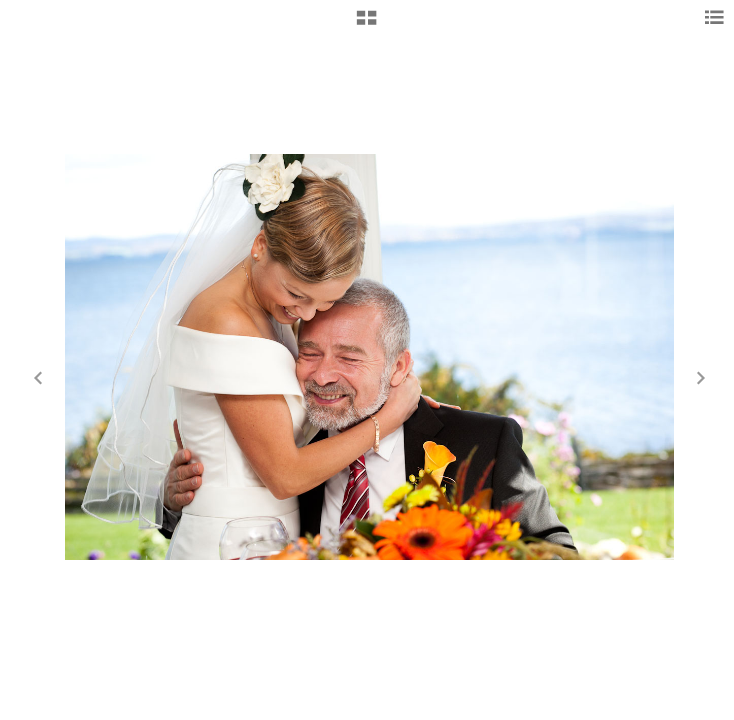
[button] (366, 25)
